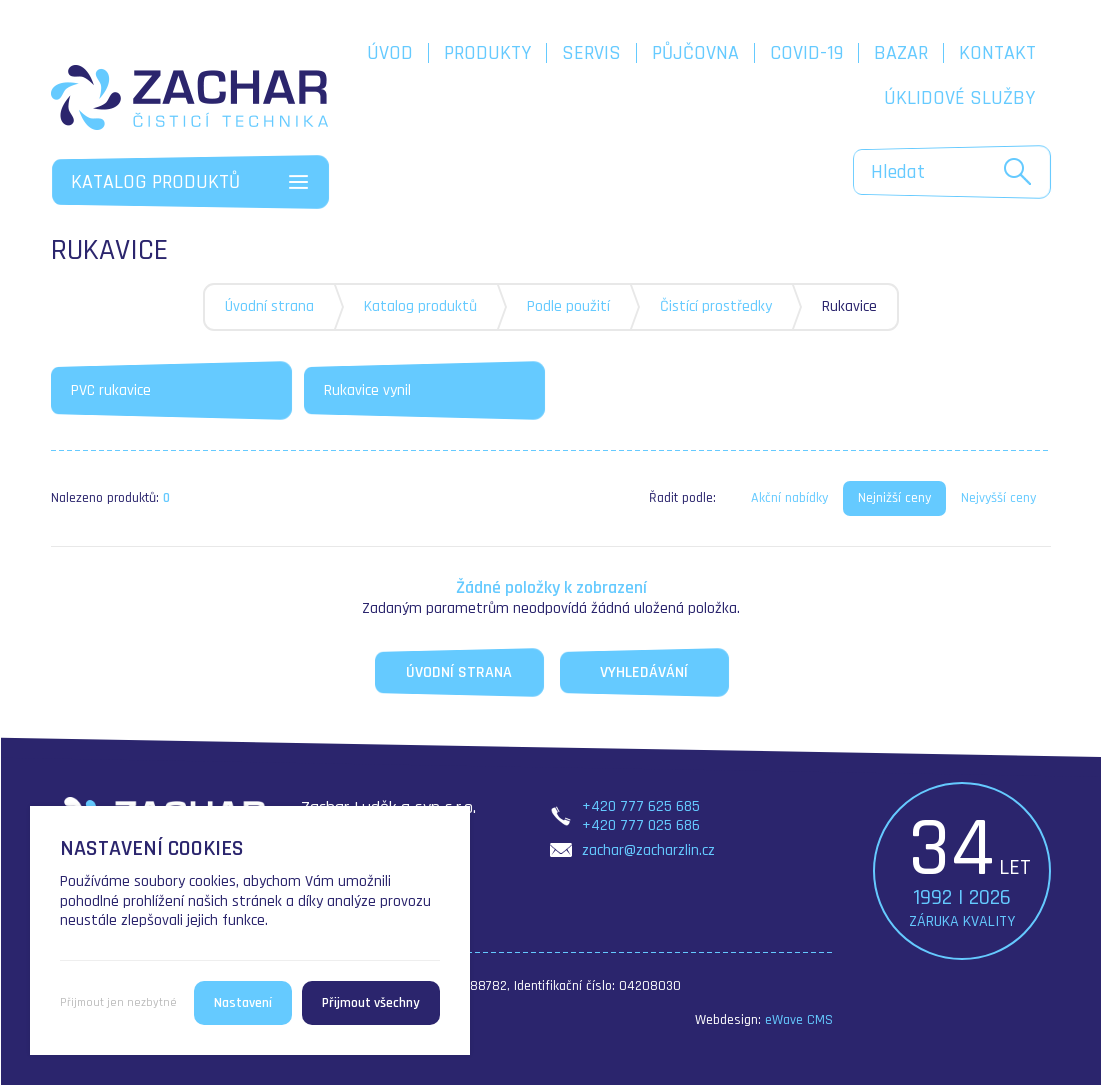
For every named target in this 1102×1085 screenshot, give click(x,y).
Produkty (487, 53)
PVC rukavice (111, 390)
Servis (591, 53)
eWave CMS (799, 1020)
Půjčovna (695, 53)
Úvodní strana (269, 306)
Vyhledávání (644, 672)
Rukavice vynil (367, 390)
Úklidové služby (959, 98)
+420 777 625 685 (641, 806)
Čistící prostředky (716, 306)
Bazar (901, 53)
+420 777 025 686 (641, 825)
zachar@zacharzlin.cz (648, 850)
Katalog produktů (420, 306)
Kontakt (997, 53)
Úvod (390, 53)
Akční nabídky (789, 498)
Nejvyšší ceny (998, 498)
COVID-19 (806, 53)
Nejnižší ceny (894, 498)
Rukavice (849, 306)
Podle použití (568, 306)
